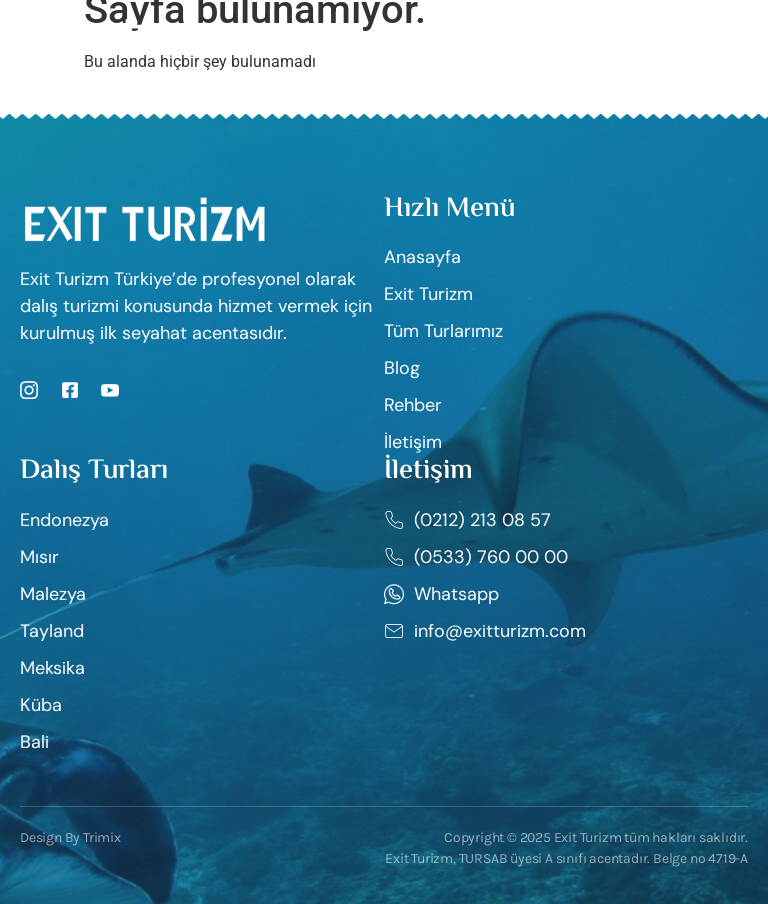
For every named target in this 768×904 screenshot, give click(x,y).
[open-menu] (736, 31)
